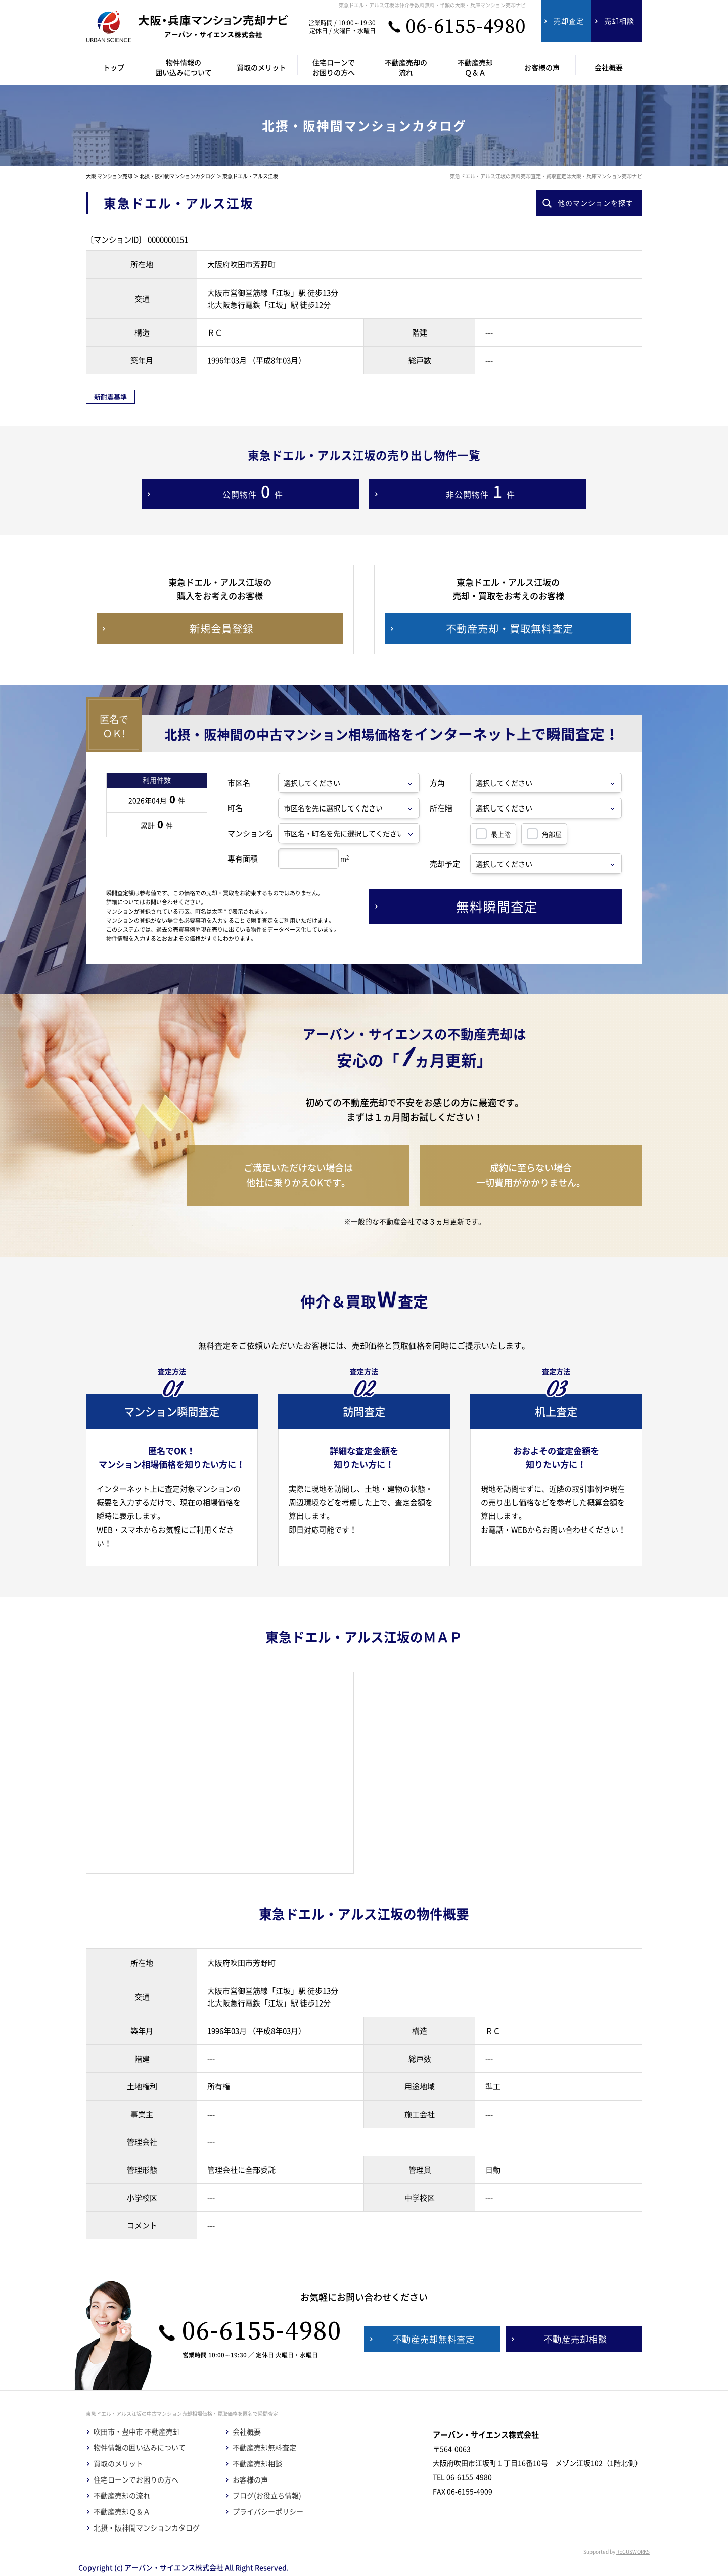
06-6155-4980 (465, 27)
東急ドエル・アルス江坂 (250, 176)
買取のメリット (118, 2463)
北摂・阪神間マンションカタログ (177, 176)
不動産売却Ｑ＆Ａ (122, 2511)
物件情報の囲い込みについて (140, 2447)
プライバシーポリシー (268, 2511)
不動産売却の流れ (122, 2495)
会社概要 (247, 2431)
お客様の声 (250, 2479)
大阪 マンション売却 (109, 176)
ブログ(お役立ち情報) (267, 2495)
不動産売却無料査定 (264, 2447)
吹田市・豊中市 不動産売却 (137, 2431)
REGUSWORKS (633, 2551)
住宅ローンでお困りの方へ (136, 2479)
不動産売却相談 (257, 2463)
